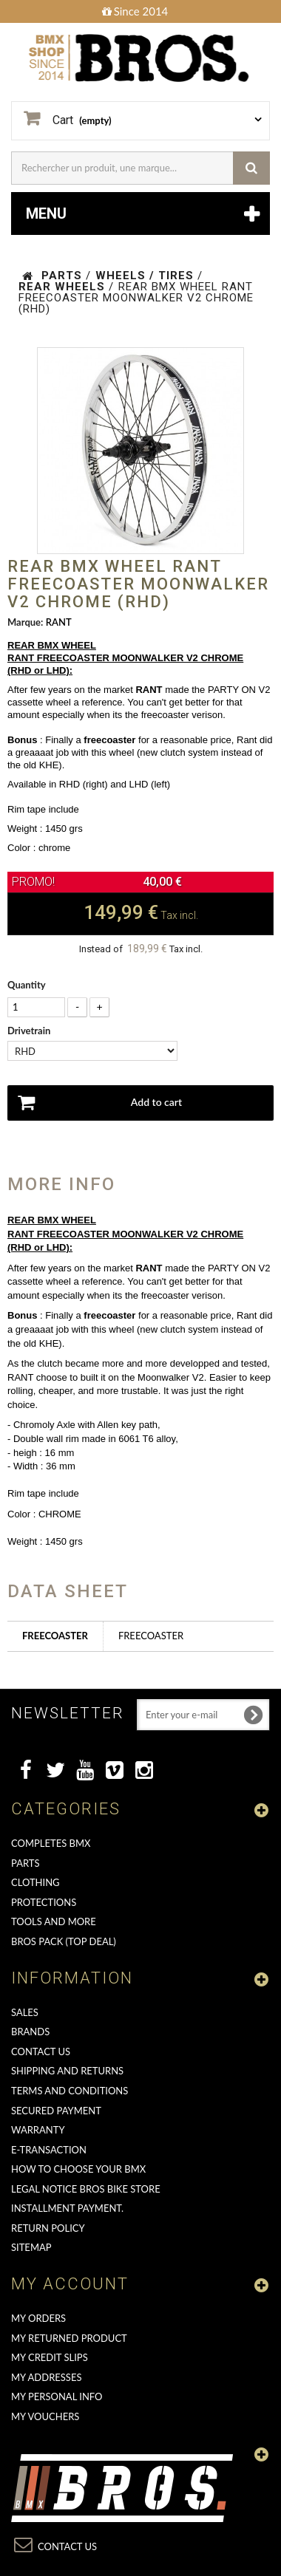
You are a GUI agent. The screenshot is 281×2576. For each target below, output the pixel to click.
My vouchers (45, 2416)
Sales (24, 2012)
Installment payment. (67, 2208)
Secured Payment (56, 2111)
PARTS (25, 1863)
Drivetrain (30, 1030)
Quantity (26, 985)
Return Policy (48, 2228)
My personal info (57, 2396)
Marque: (25, 622)
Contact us (40, 2051)
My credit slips (49, 2357)
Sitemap (31, 2247)
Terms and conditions (69, 2091)
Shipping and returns (67, 2071)
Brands (30, 2031)
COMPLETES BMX (50, 1843)
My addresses (46, 2377)
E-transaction (49, 2150)
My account (70, 2284)
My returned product (69, 2338)
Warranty (38, 2130)
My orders (38, 2318)
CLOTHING (35, 1882)
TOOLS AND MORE (53, 1921)
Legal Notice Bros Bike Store (85, 2189)
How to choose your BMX (78, 2169)
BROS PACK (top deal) (63, 1941)
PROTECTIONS (43, 1902)
